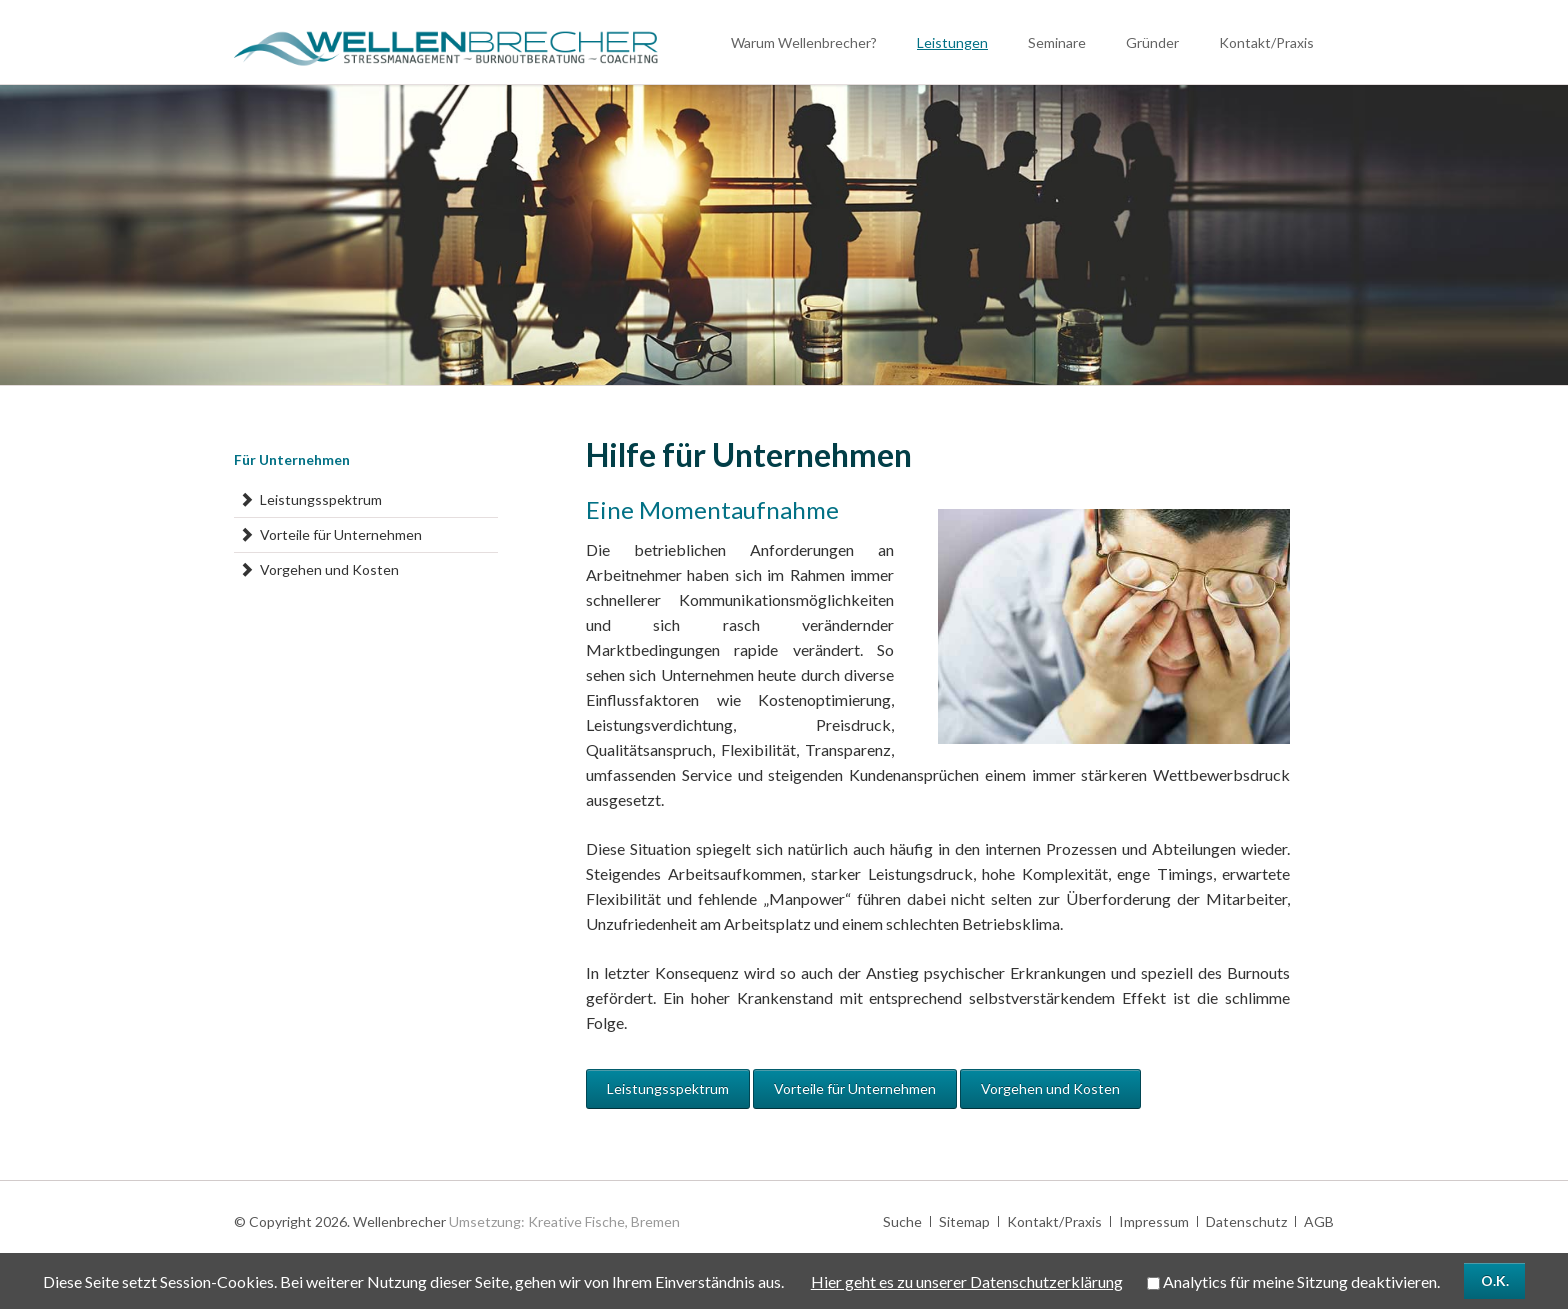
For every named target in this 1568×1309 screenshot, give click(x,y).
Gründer (1152, 42)
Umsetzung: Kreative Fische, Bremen (564, 1221)
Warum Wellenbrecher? (804, 42)
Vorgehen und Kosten (1050, 1088)
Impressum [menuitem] (1154, 1221)
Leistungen (952, 42)
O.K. (1495, 1280)
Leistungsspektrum (668, 1088)
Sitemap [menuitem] (964, 1221)
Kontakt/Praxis (1266, 42)
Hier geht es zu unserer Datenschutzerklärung (967, 1281)
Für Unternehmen (292, 459)
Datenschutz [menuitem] (1246, 1221)
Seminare (1057, 42)
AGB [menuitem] (1319, 1221)
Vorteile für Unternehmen (855, 1088)
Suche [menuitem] (902, 1221)
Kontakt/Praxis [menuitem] (1054, 1221)
